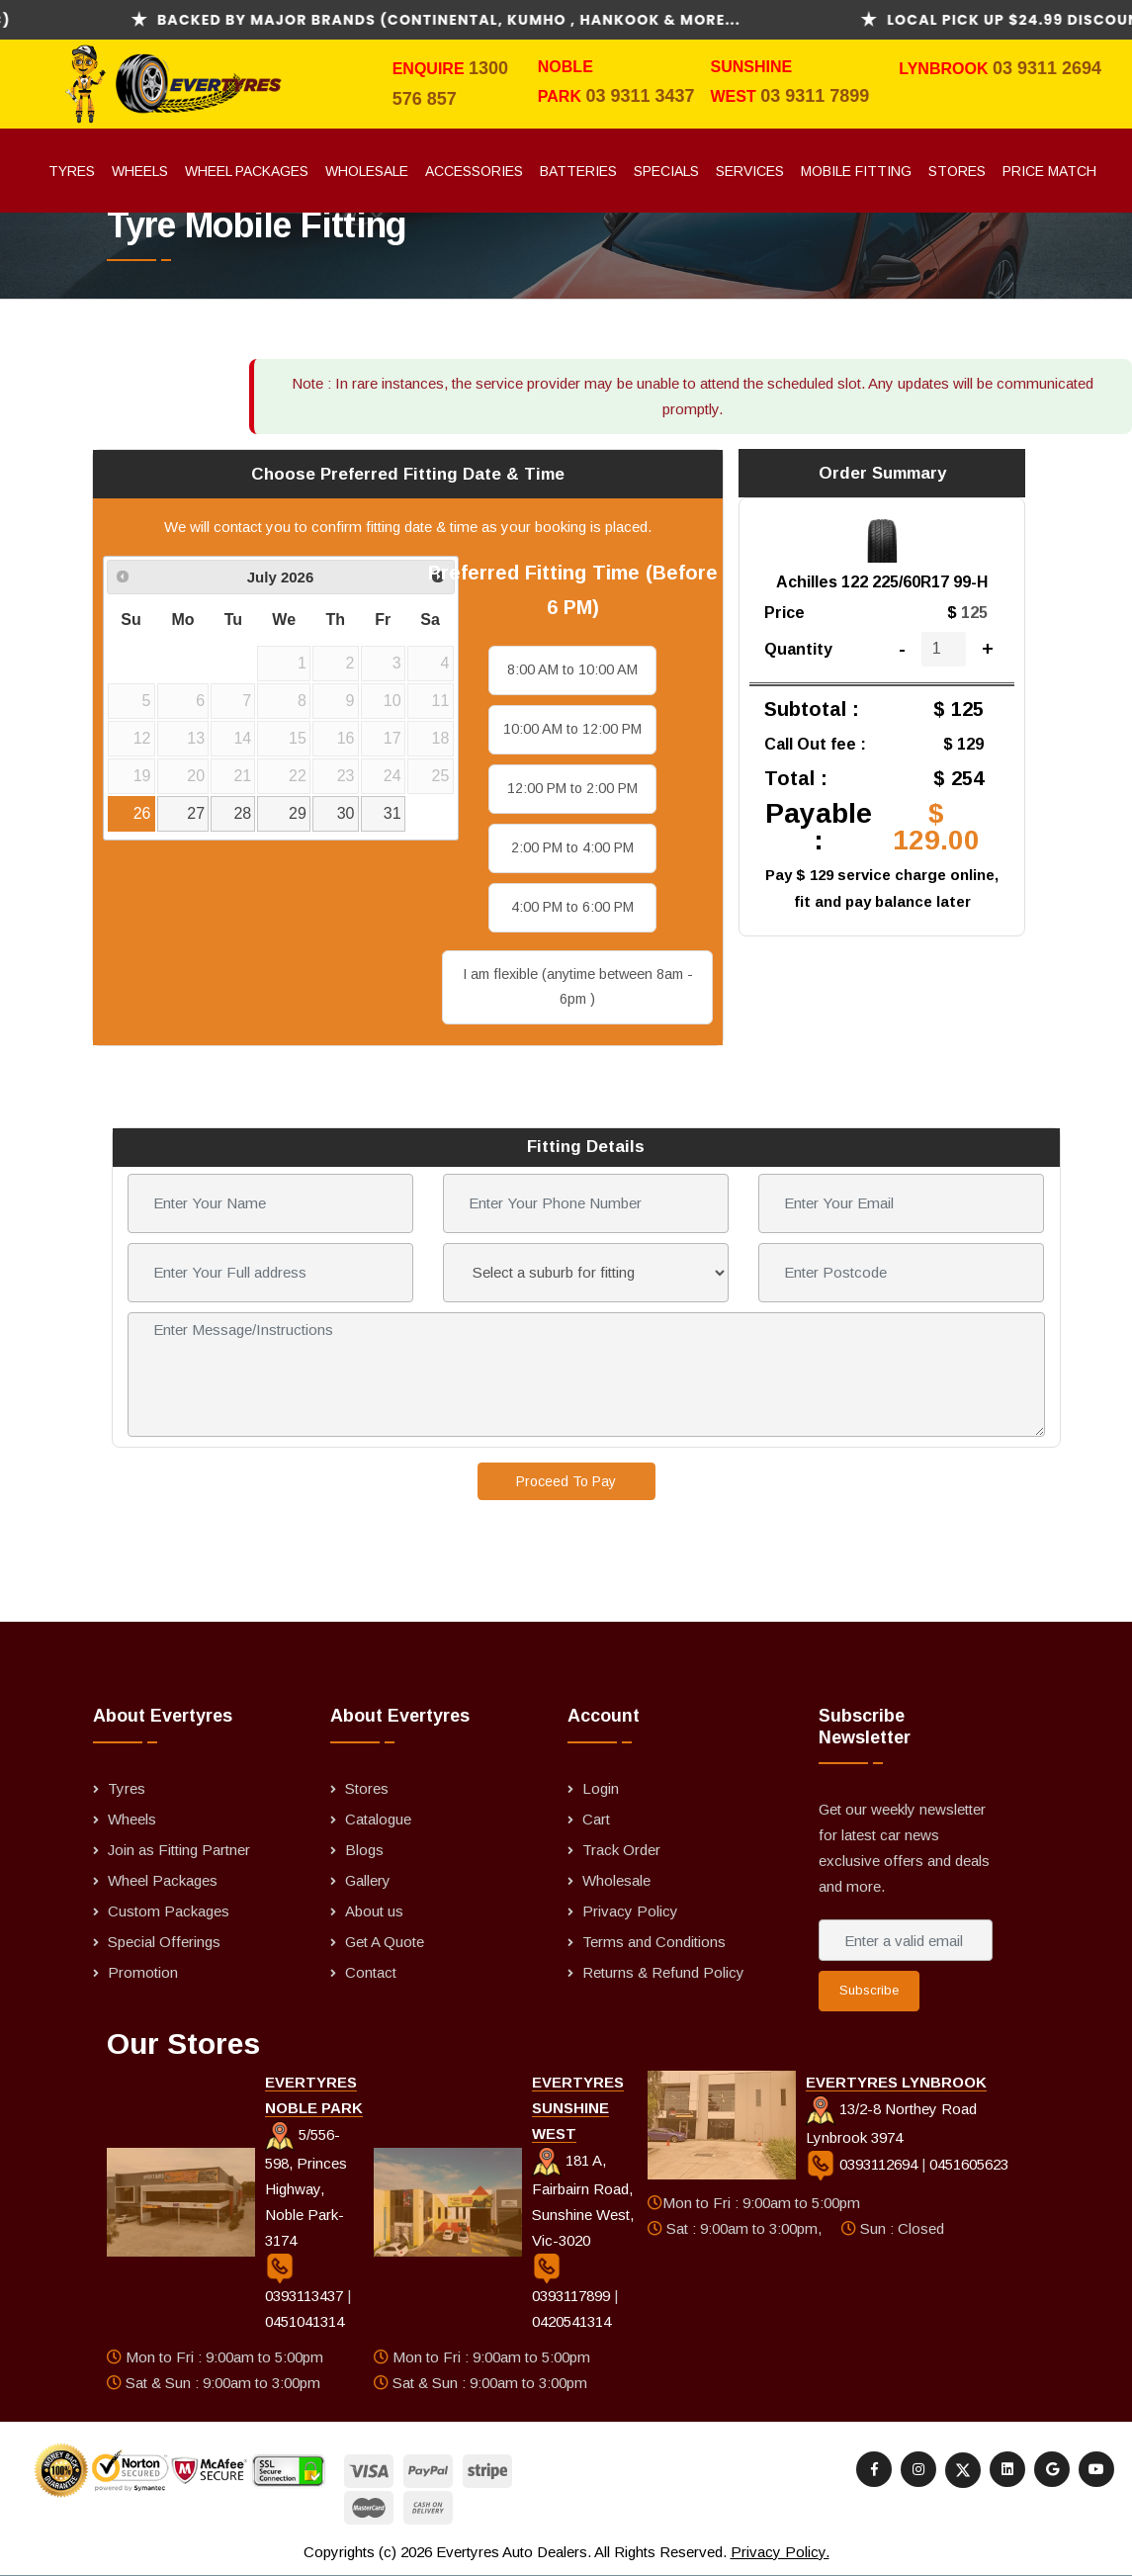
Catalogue (378, 1819)
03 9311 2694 (1047, 68)
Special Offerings (164, 1941)
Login (600, 1788)
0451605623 (968, 2164)
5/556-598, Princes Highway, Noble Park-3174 (306, 2187)
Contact (370, 1972)
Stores (957, 171)
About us (374, 1911)
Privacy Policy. (780, 2551)
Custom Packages (168, 1911)
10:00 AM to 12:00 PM (572, 729)
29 (297, 813)
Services (750, 171)
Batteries (578, 171)
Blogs (364, 1849)
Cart (596, 1819)
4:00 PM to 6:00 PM (572, 907)
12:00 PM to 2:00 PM (572, 788)
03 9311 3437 (639, 96)
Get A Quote (384, 1941)
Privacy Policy (630, 1911)
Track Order (621, 1849)
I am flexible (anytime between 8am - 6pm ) (578, 986)
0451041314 (304, 2321)
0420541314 (571, 2321)
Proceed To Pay (566, 1481)
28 (242, 813)
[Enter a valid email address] (906, 1940)
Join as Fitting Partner (179, 1849)
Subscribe (869, 1990)
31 (392, 813)
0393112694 (863, 2164)
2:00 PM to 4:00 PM (572, 847)
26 (142, 813)
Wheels (140, 171)
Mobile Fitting (856, 171)
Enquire (430, 68)
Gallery (368, 1880)
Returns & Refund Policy (663, 1972)
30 (346, 813)
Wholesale (366, 171)
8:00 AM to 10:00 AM (572, 669)
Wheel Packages (246, 171)
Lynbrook (946, 68)
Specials (666, 171)
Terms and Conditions (654, 1941)
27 (196, 813)
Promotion (143, 1972)
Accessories (474, 171)
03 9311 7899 (814, 96)
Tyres (71, 171)
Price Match (1049, 171)
